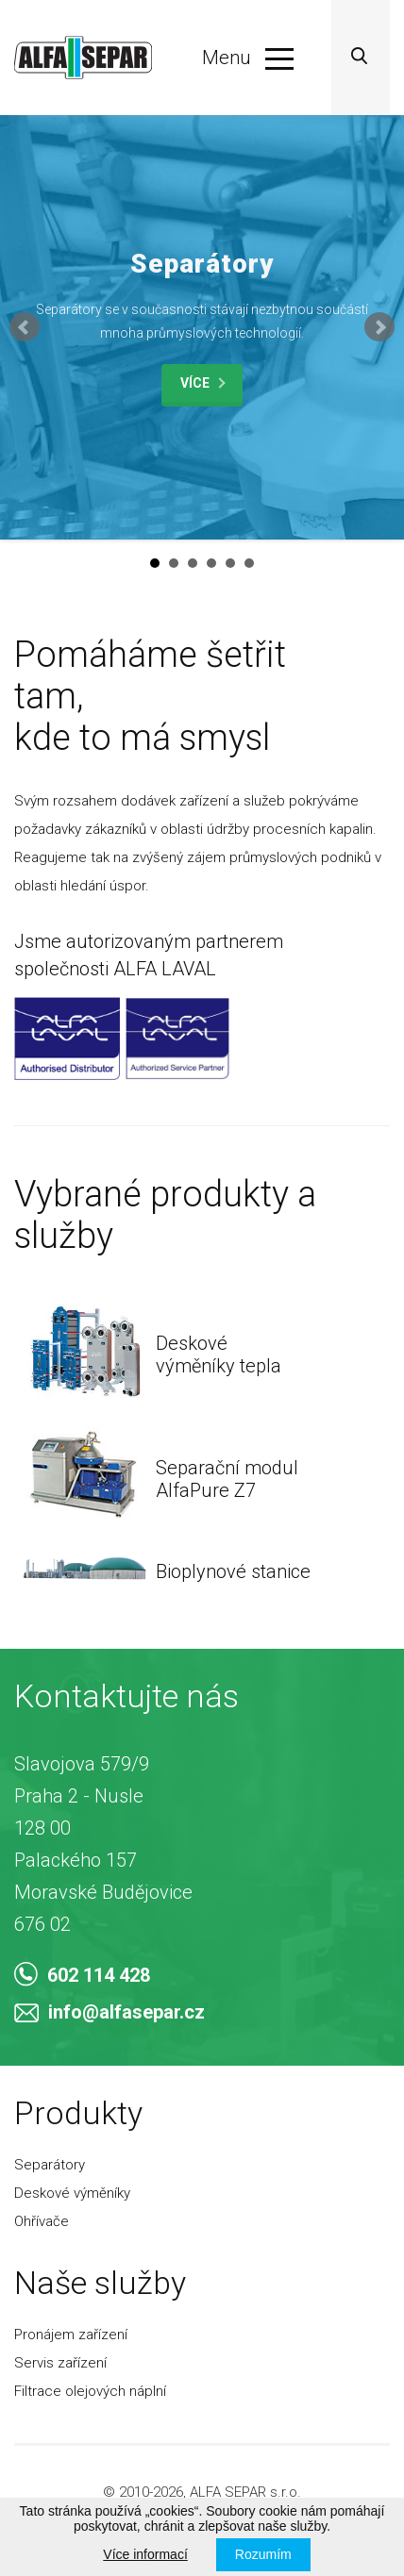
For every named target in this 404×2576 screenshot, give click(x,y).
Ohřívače (41, 2221)
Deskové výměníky (72, 2193)
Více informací (145, 2554)
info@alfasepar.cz (109, 2012)
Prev (24, 327)
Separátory (49, 2164)
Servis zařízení (60, 2362)
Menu (248, 57)
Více (203, 383)
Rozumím (263, 2554)
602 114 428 (82, 1975)
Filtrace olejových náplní (90, 2391)
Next (379, 327)
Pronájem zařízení (70, 2334)
